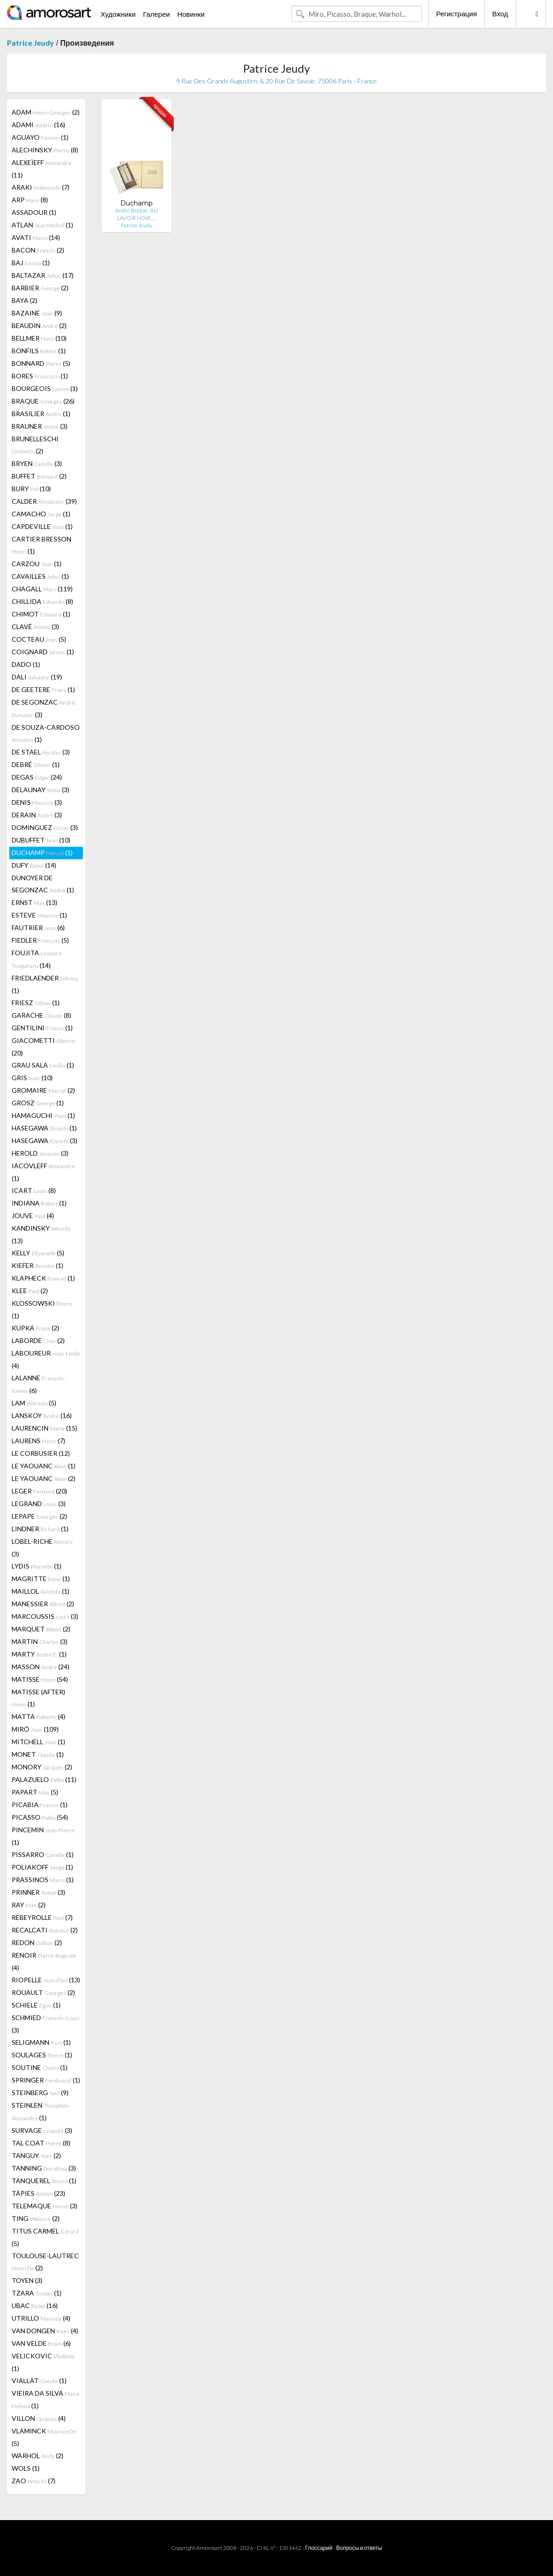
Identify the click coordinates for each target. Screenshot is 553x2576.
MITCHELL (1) (38, 1742)
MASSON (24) (40, 1667)
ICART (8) (34, 1190)
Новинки (191, 14)
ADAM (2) (46, 112)
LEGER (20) (39, 1491)
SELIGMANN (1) (41, 2042)
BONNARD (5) (41, 363)
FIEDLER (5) (40, 940)
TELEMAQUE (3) (44, 2206)
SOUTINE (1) (40, 2067)
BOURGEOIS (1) (45, 388)
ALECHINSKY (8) (45, 150)
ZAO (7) (33, 2481)
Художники (118, 14)
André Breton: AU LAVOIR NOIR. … (136, 214)
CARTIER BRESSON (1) (41, 545)
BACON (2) (38, 250)
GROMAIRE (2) (43, 1090)
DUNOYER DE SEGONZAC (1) (43, 884)
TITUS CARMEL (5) (45, 2237)
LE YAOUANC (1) (43, 1466)
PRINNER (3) (38, 1892)
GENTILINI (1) (42, 1028)
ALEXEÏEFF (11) (41, 168)
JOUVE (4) (33, 1215)
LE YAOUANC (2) (43, 1478)
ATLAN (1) (42, 225)
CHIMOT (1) (41, 614)
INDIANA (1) (39, 1203)
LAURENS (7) (38, 1441)
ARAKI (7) (40, 187)
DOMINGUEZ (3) (45, 827)
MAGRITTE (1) (41, 1579)
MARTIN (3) (40, 1641)
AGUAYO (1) (40, 137)
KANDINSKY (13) (41, 1234)
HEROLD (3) (40, 1153)
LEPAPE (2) (39, 1516)
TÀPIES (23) (38, 2193)
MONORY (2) (42, 1767)
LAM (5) (34, 1403)
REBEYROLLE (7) (42, 1917)
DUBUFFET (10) (41, 840)
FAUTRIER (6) (38, 928)
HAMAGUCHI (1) (43, 1115)
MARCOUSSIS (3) (45, 1616)
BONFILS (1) (39, 351)
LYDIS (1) (36, 1566)
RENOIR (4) (44, 1961)
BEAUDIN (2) (39, 325)
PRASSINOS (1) (43, 1880)
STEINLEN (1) (40, 2111)
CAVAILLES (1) (40, 576)
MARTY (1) (39, 1654)
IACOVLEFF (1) (43, 1172)
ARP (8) (30, 200)
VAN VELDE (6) (41, 2343)
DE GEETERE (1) (43, 689)
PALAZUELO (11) (44, 1779)
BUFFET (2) (39, 476)
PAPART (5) (35, 1792)
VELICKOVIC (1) (43, 2362)
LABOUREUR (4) (46, 1359)
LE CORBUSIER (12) (41, 1453)
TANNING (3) (44, 2168)
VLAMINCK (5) (44, 2437)
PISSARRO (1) (43, 1854)
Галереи (156, 14)
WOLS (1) (26, 2468)
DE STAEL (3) (41, 752)
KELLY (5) (38, 1253)
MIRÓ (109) (35, 1729)
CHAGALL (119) (42, 589)
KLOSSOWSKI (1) (42, 1309)
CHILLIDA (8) (42, 601)
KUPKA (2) (35, 1328)
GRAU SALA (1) (43, 1065)
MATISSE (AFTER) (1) (38, 1698)
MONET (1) (38, 1754)
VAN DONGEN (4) (45, 2331)
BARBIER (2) (40, 288)
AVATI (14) (36, 237)
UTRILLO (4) (41, 2318)
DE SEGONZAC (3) (43, 708)
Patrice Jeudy (30, 42)
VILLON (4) (39, 2418)
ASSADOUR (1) (34, 212)
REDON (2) (37, 1942)
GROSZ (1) (38, 1103)
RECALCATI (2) (45, 1930)
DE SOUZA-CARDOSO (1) (46, 733)
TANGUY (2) (36, 2155)
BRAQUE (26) (43, 401)
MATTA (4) (38, 1716)
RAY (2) (29, 1905)
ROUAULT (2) (43, 1992)
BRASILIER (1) (41, 414)
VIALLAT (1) (39, 2380)
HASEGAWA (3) (44, 1140)
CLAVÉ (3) (35, 626)
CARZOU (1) (36, 564)
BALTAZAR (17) (43, 275)
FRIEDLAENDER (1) (45, 984)
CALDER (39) (44, 501)
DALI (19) (37, 677)
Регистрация (456, 13)
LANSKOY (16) (42, 1415)
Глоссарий (318, 2547)
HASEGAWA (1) (44, 1128)
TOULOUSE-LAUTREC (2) (45, 2262)
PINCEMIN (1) (43, 1836)
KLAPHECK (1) (43, 1278)
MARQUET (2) (41, 1629)
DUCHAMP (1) (42, 852)
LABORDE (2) (38, 1340)
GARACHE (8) (41, 1015)
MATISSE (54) (40, 1679)
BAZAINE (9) (37, 313)
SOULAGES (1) (42, 2055)
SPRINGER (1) (46, 2080)
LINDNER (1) (40, 1529)
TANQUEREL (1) (44, 2181)
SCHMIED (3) (46, 2024)
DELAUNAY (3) (40, 790)
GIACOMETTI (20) (43, 1046)
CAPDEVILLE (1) (42, 526)
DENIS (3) (37, 802)
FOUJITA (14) (36, 959)
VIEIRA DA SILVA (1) (45, 2399)
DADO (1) (26, 664)
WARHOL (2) (37, 2456)
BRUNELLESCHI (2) (35, 445)
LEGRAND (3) (39, 1503)
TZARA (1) (36, 2293)
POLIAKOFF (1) (42, 1867)
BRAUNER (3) (40, 426)
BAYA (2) (24, 300)
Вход (500, 13)
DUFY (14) (34, 865)
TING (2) (36, 2218)
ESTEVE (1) (39, 915)
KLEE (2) (30, 1291)
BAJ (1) (31, 263)
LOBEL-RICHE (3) (42, 1547)
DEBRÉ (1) (36, 764)
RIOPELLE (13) (46, 1980)
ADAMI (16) (38, 125)
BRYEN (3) (37, 463)
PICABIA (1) (40, 1805)
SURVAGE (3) (42, 2130)
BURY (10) (31, 489)
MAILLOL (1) (40, 1591)
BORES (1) (40, 376)
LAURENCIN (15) (44, 1428)
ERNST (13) (34, 902)
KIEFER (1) (37, 1265)
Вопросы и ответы (359, 2547)
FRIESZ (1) (36, 1003)
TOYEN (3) (27, 2280)
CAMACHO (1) (41, 514)
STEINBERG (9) (40, 2092)
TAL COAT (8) (41, 2143)
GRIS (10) (32, 1078)
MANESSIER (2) (43, 1604)
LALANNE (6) (39, 1384)
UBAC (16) (35, 2305)
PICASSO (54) (40, 1817)
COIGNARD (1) (43, 652)
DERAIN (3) (37, 815)
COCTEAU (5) (39, 639)
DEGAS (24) (37, 777)
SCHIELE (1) (36, 2005)
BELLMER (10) (39, 338)
